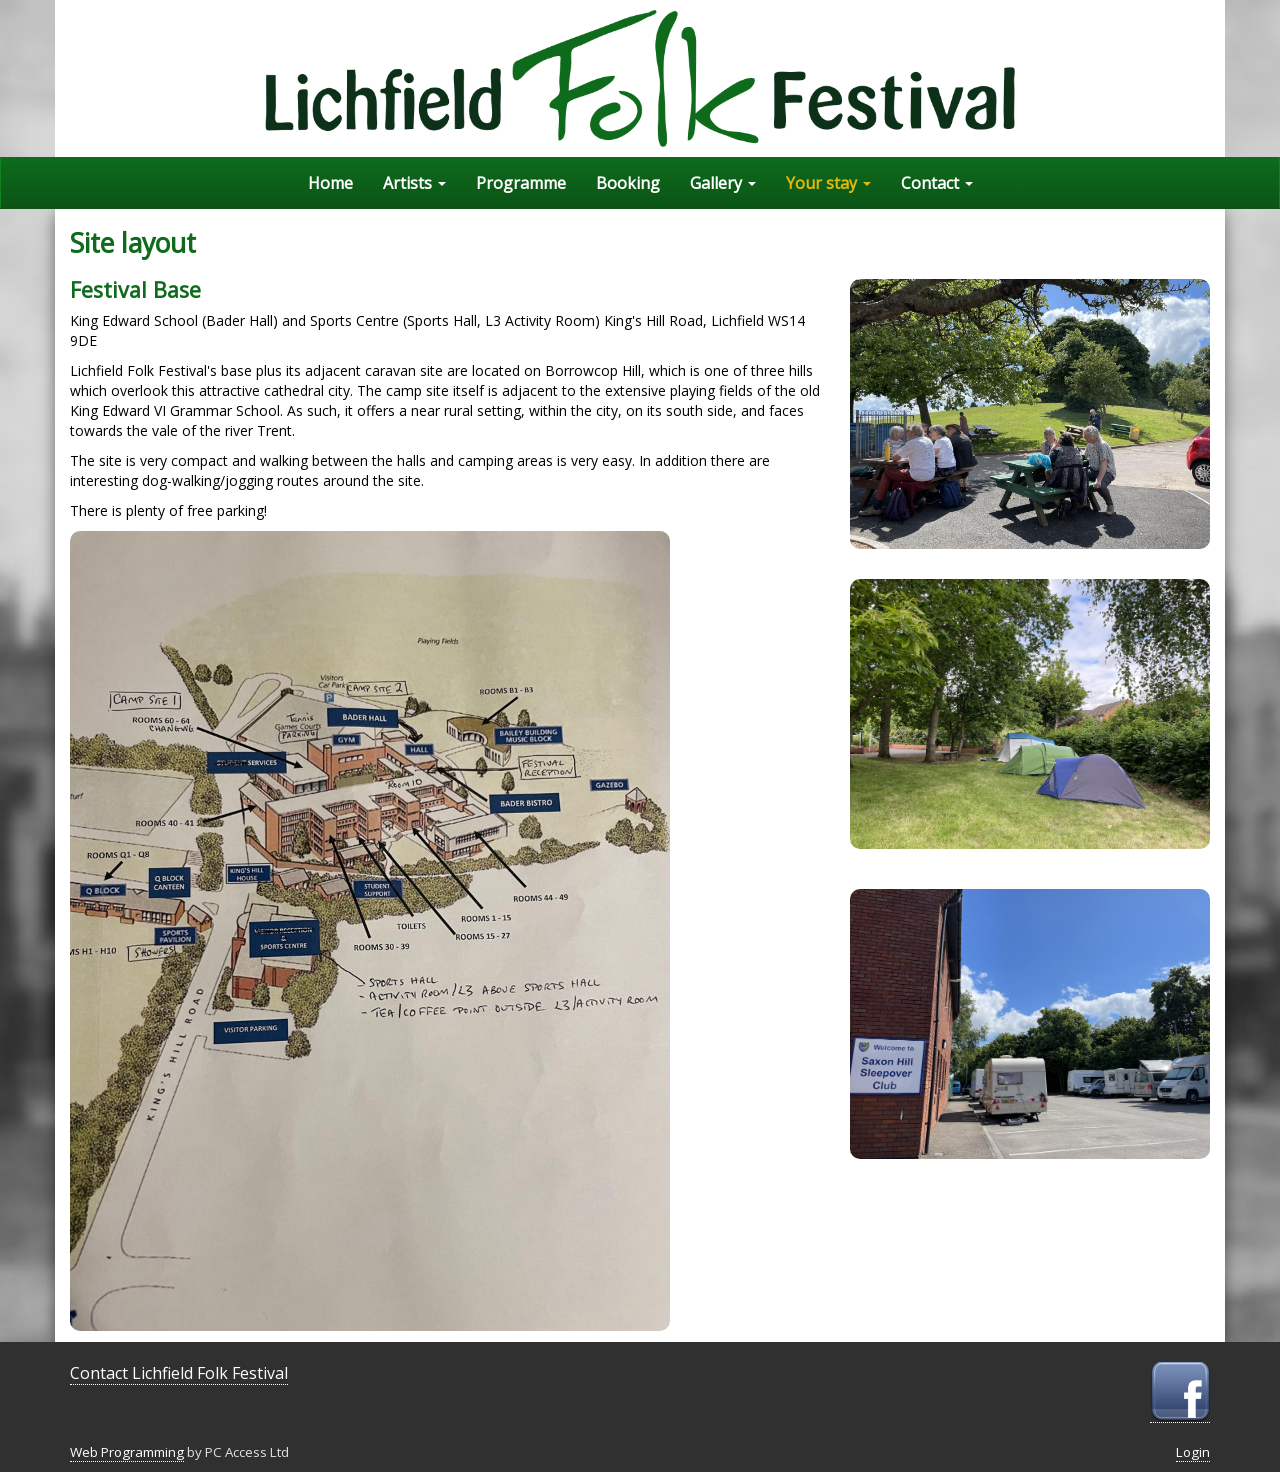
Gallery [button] (723, 183)
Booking (628, 183)
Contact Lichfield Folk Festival (179, 1373)
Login (1193, 1452)
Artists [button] (414, 183)
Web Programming (127, 1452)
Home (330, 183)
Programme (521, 183)
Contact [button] (937, 183)
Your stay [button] (828, 183)
